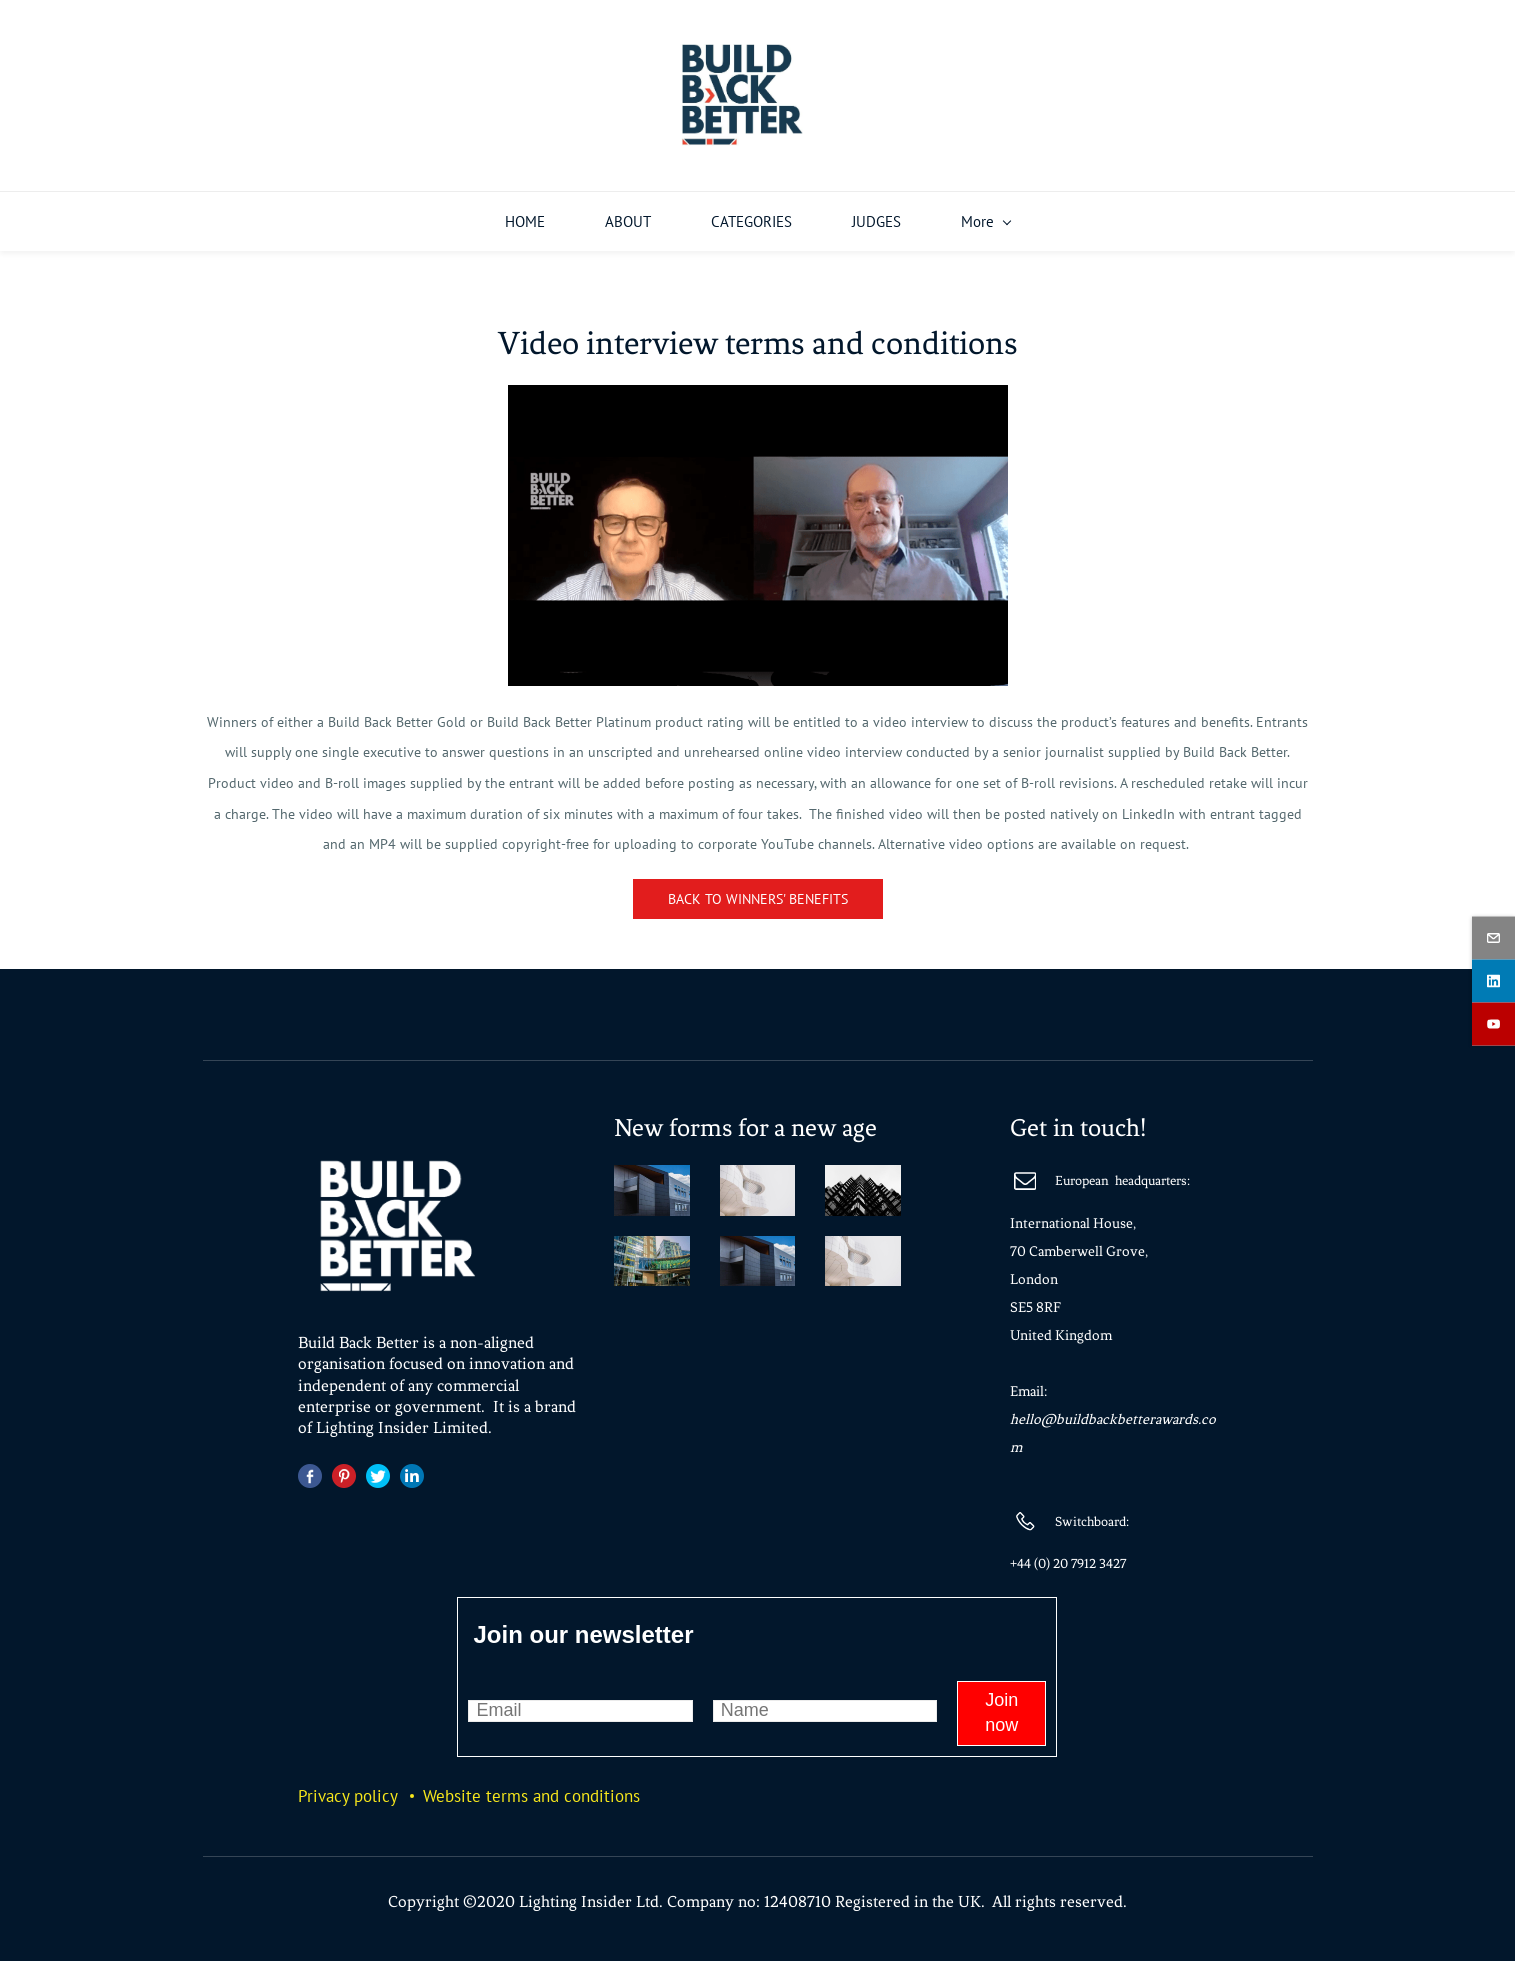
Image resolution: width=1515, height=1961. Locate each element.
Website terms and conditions (531, 1789)
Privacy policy (348, 1789)
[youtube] (1493, 1023)
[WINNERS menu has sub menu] (1032, 214)
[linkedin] (1493, 980)
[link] (758, 393)
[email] (1493, 937)
